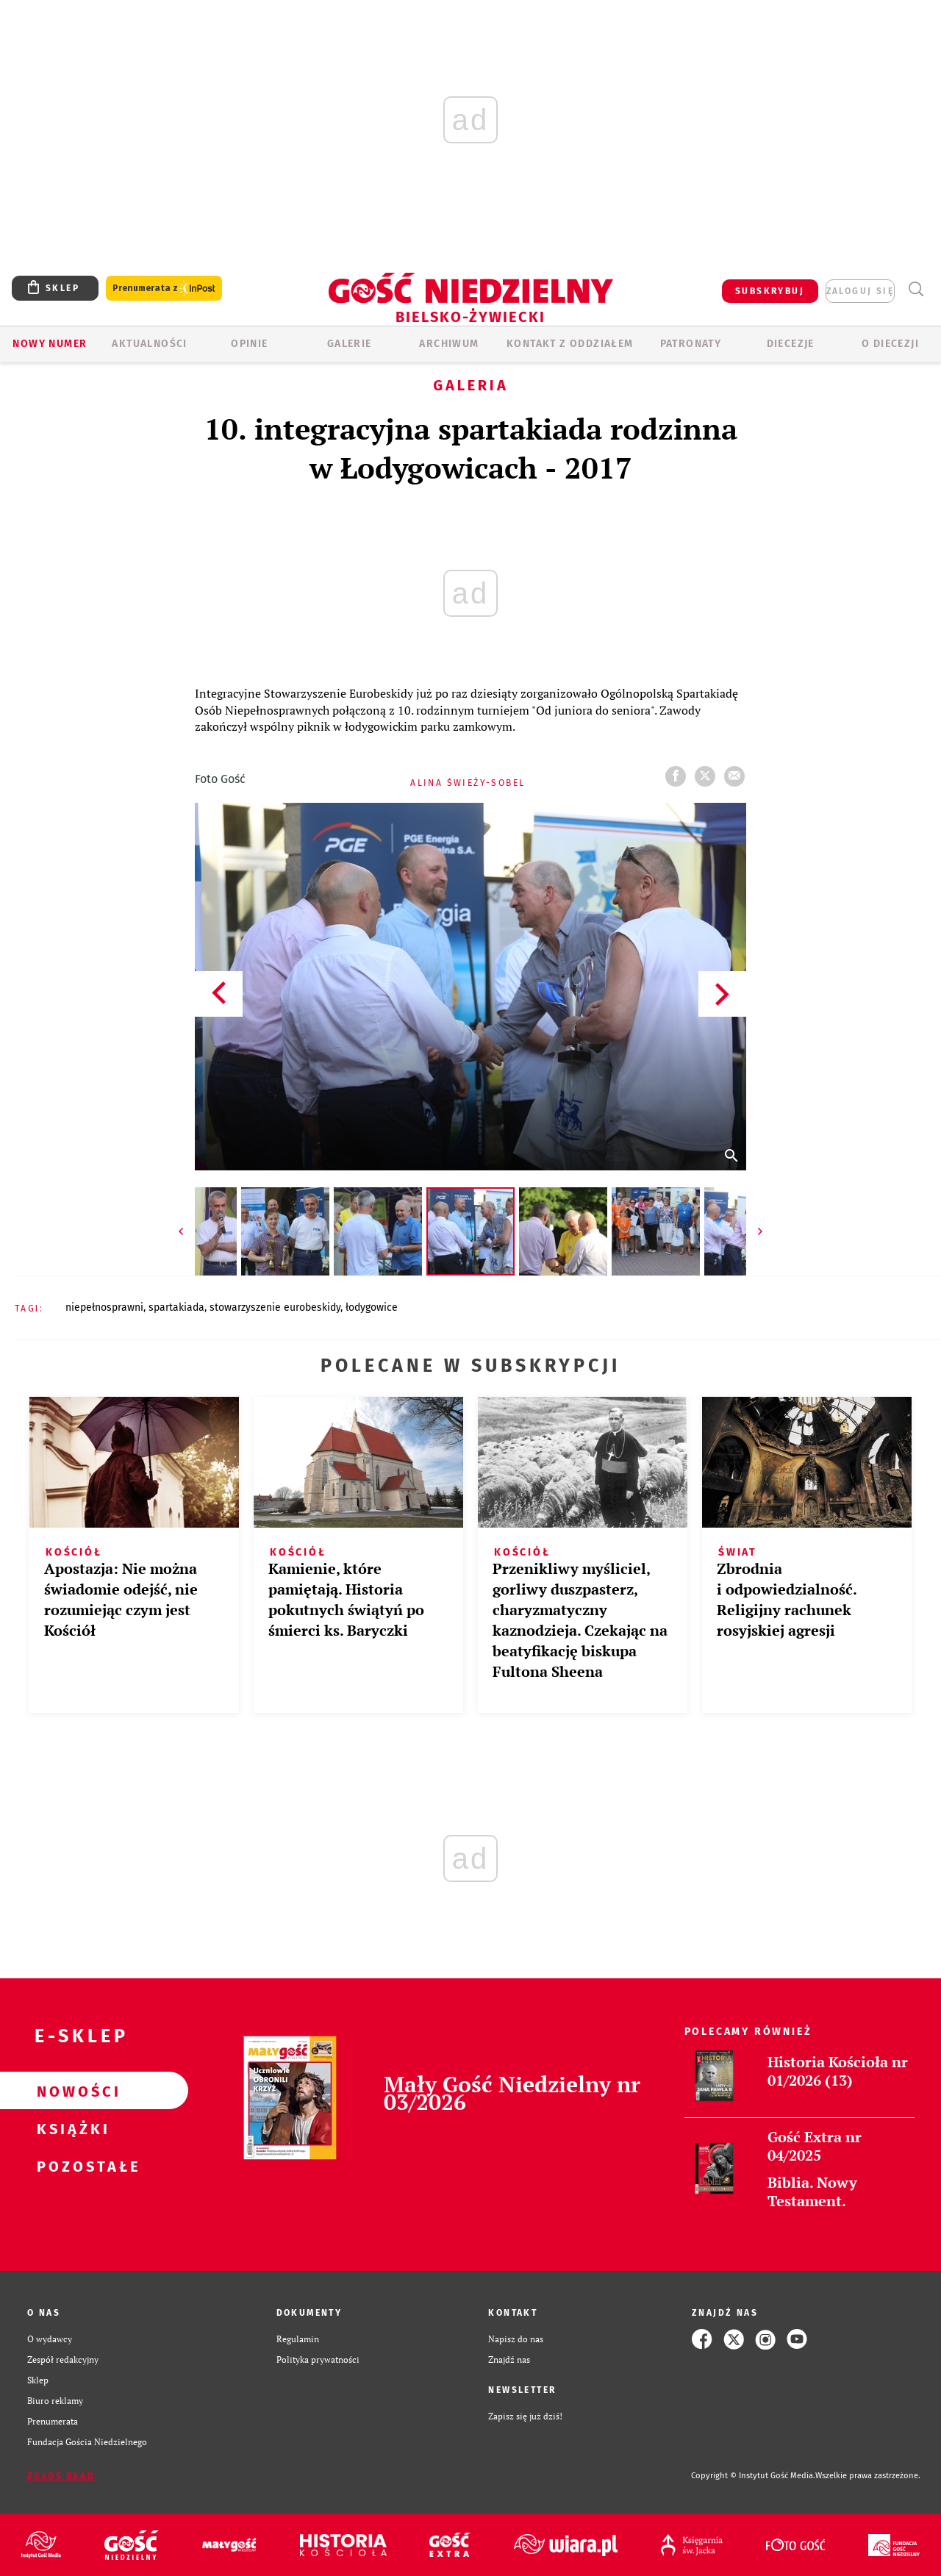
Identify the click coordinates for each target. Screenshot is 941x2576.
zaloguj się (860, 291)
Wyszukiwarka (915, 289)
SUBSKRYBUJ (769, 291)
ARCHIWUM (449, 343)
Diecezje (791, 343)
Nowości (70, 2091)
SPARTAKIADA (176, 1307)
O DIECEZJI (890, 343)
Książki (70, 2128)
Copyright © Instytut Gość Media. (753, 2475)
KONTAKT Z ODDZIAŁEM (570, 343)
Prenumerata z (163, 288)
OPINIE (249, 343)
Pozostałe (70, 2166)
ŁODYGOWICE (372, 1307)
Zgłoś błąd (61, 2476)
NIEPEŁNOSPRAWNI (104, 1307)
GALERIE (349, 343)
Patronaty (691, 343)
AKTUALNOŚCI (149, 343)
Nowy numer (49, 343)
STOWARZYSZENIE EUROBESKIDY (275, 1307)
